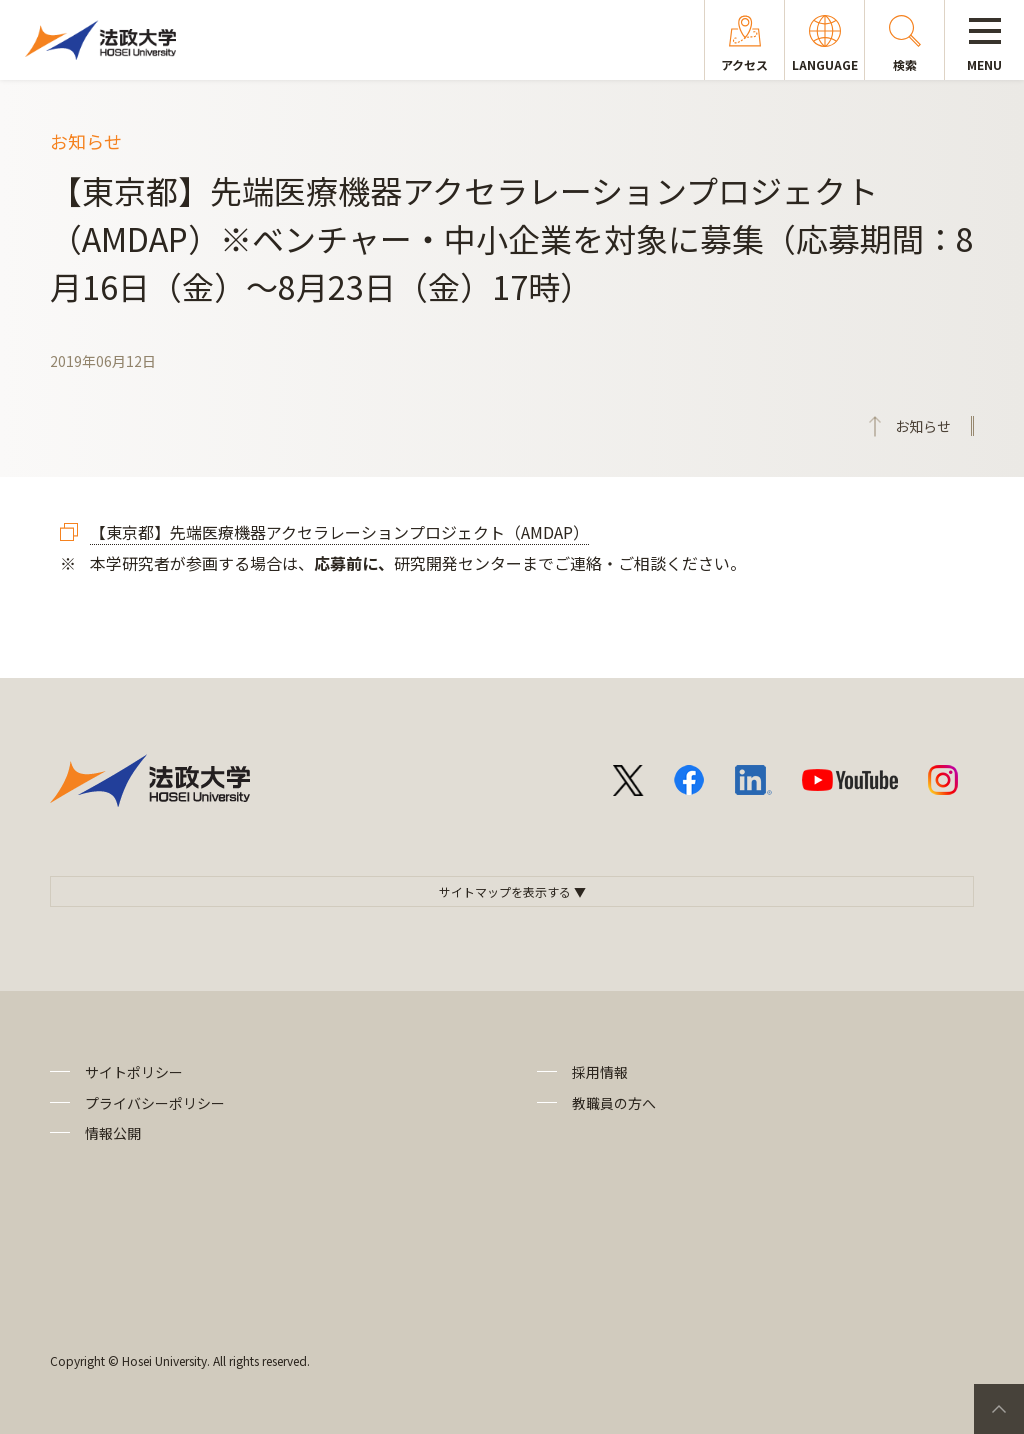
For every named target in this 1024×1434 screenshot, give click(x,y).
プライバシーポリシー (155, 1103)
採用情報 (600, 1072)
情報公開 (113, 1133)
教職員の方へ (614, 1103)
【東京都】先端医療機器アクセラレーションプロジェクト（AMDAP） (339, 532)
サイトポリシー (134, 1072)
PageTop (999, 1409)
